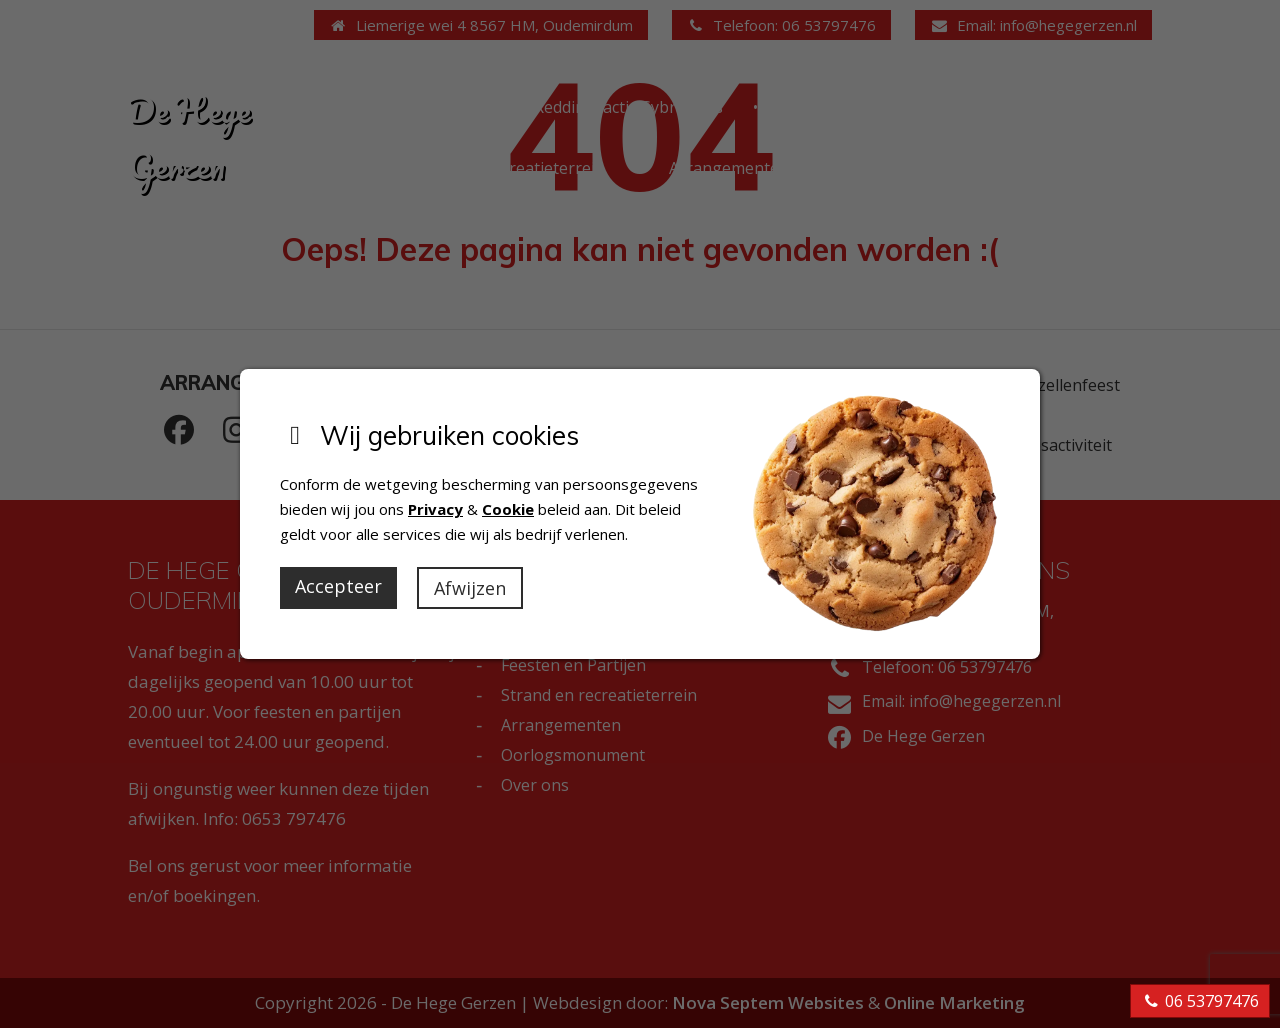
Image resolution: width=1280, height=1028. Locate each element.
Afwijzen (470, 588)
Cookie (508, 509)
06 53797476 (1200, 1001)
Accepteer (338, 586)
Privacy (435, 509)
